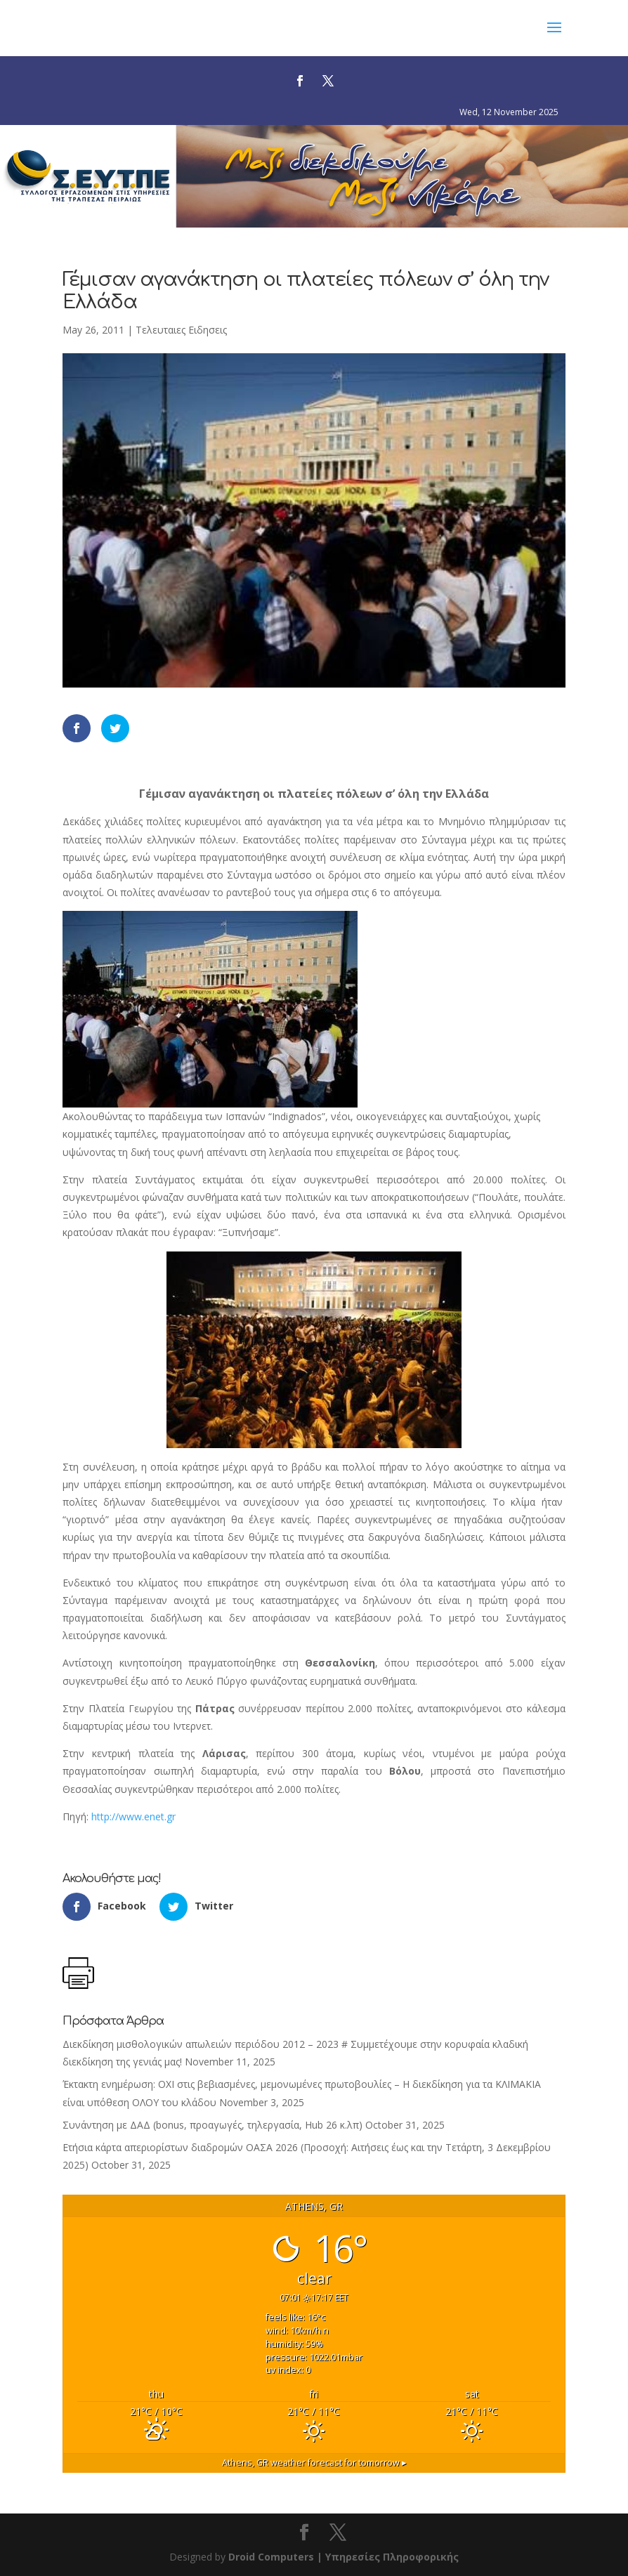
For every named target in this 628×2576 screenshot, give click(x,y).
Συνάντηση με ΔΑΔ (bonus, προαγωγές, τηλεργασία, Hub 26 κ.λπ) (212, 2124)
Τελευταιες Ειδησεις (181, 329)
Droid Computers (271, 2556)
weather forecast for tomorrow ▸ (314, 2463)
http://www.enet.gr (133, 1816)
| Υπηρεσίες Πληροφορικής (388, 2556)
